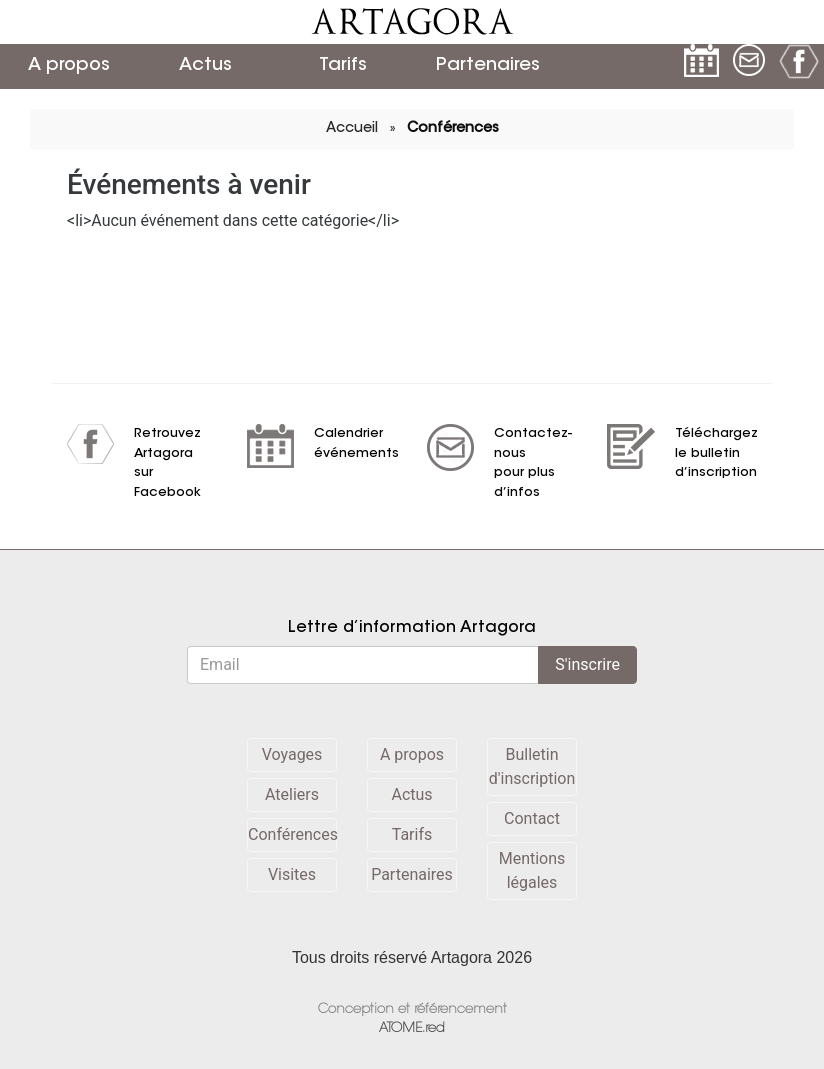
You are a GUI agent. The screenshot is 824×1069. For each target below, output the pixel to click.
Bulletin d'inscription (532, 766)
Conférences (453, 129)
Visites (292, 874)
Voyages (292, 754)
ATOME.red (412, 1028)
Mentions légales (532, 870)
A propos (69, 66)
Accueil (352, 129)
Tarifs (343, 66)
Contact (532, 818)
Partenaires (485, 66)
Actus (205, 66)
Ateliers (292, 794)
